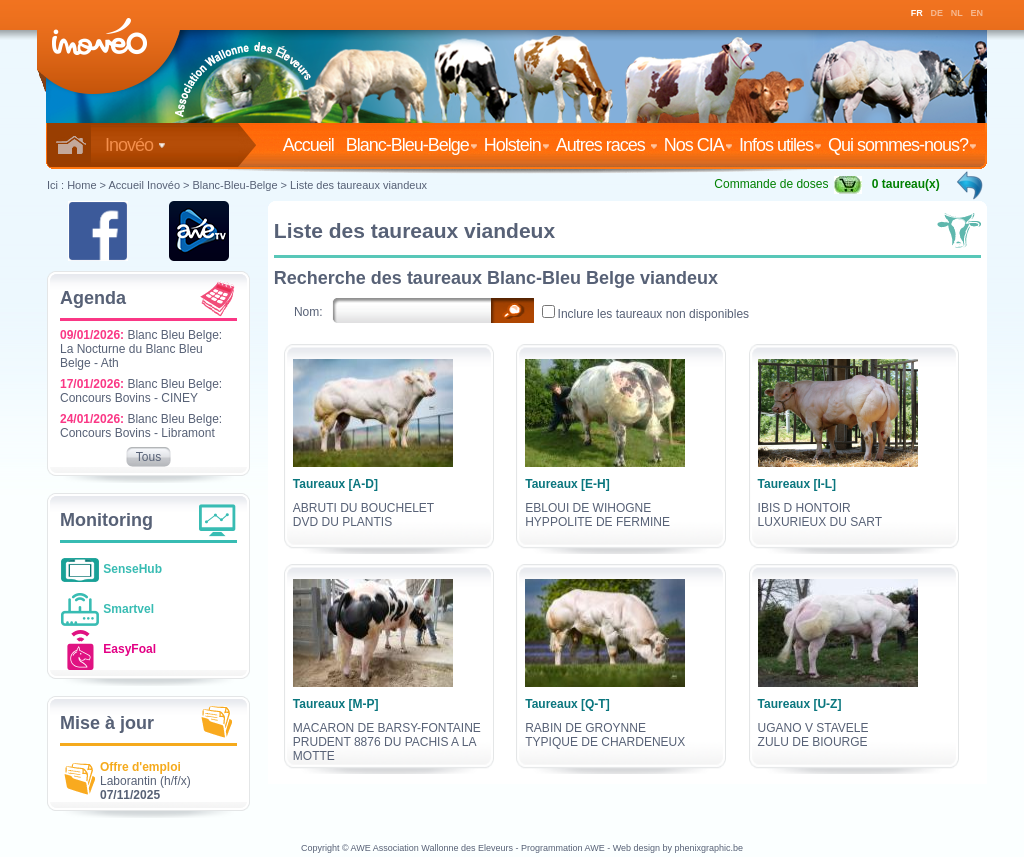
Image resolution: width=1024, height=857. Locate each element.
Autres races (607, 145)
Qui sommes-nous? (902, 145)
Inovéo (135, 145)
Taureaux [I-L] (797, 484)
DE (937, 13)
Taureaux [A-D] (335, 484)
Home (81, 185)
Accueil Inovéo (144, 185)
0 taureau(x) (906, 184)
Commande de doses (788, 184)
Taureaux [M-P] (336, 704)
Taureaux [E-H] (567, 484)
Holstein (517, 145)
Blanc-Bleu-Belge (412, 145)
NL (957, 13)
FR (917, 13)
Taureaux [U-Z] (800, 704)
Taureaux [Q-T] (567, 704)
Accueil (312, 145)
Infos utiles (780, 145)
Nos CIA (698, 145)
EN (977, 13)
